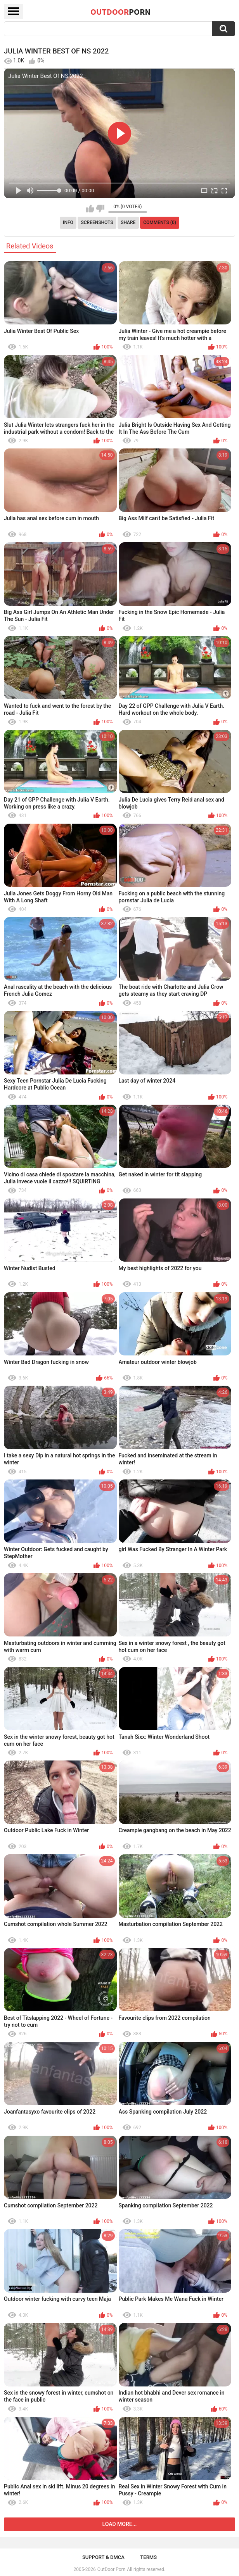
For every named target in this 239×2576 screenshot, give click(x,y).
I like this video (90, 208)
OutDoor (120, 11)
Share (128, 222)
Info (68, 222)
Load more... (119, 2524)
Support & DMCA (103, 2557)
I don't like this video (100, 208)
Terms (148, 2557)
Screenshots (97, 222)
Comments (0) (159, 222)
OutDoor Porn (111, 2569)
